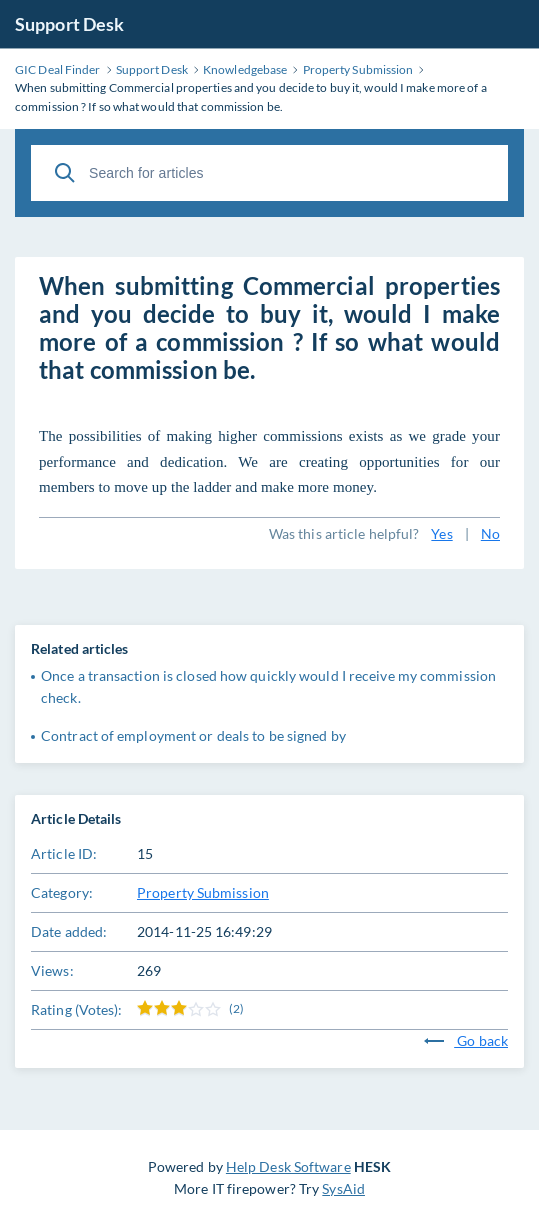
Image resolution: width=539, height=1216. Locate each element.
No (490, 533)
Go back (466, 1040)
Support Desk (69, 24)
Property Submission (203, 892)
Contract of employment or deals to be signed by (193, 735)
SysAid (343, 1188)
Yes (441, 533)
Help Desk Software (288, 1166)
